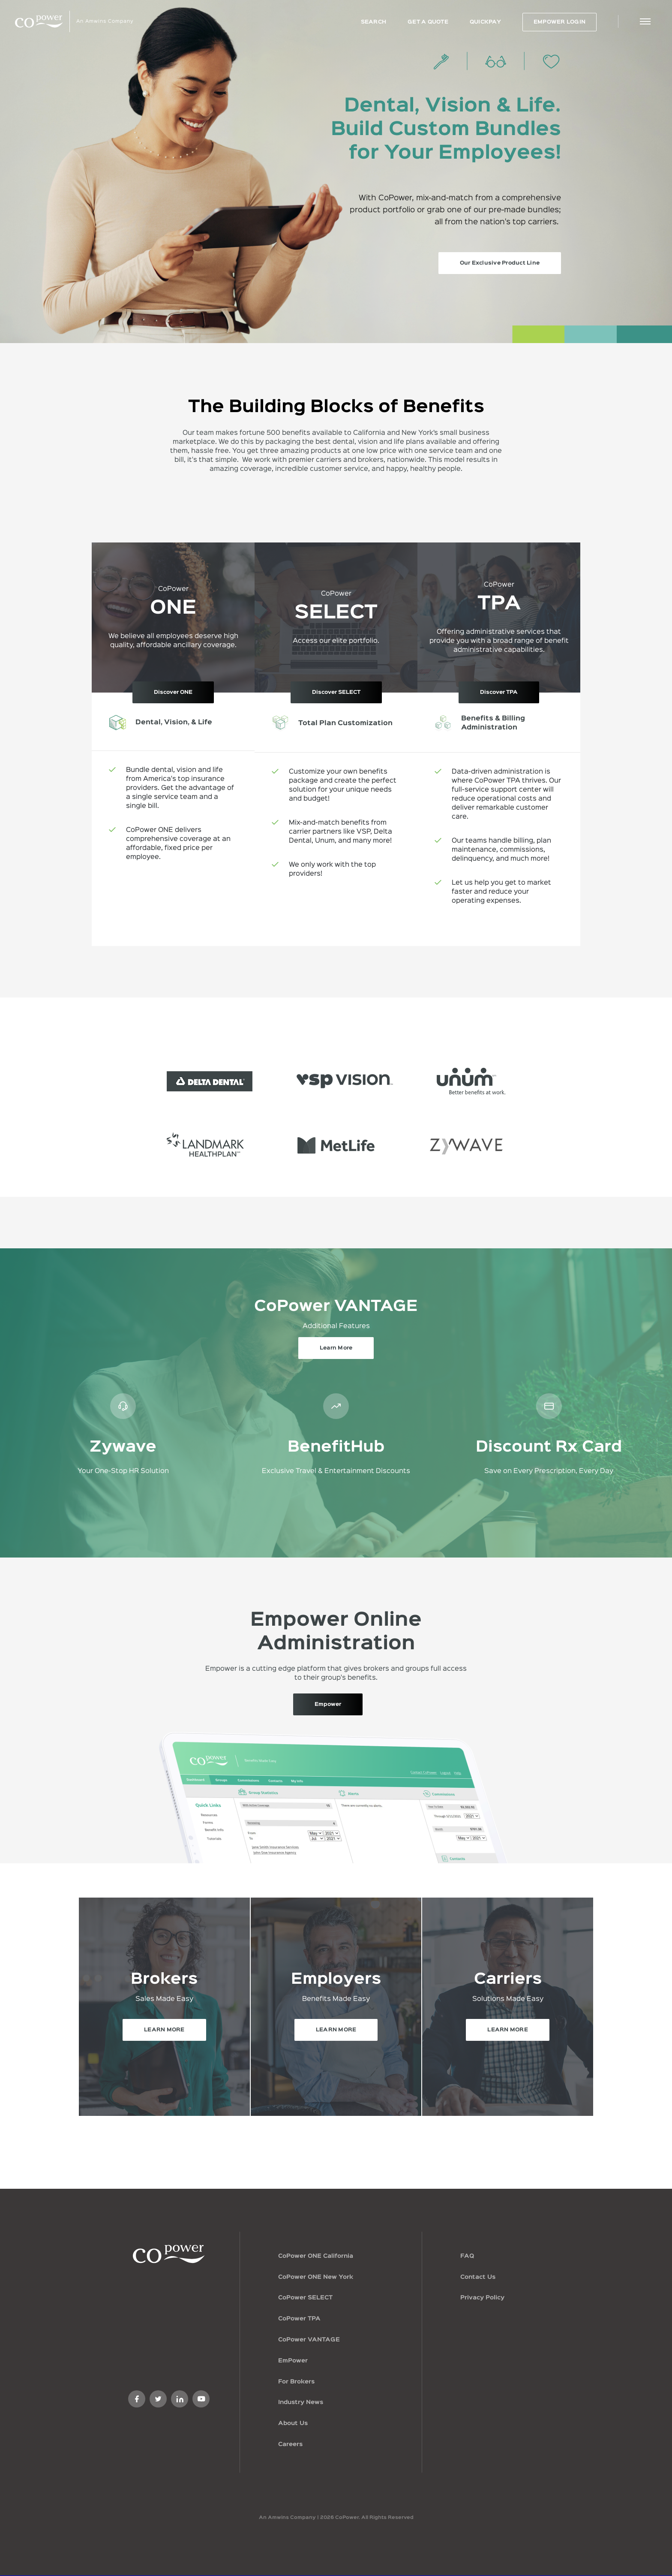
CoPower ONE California (315, 2256)
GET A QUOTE (428, 22)
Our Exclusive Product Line (500, 263)
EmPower (293, 2360)
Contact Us (477, 2277)
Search (374, 22)
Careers (290, 2444)
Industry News (300, 2402)
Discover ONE (173, 692)
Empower (328, 1704)
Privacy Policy (482, 2297)
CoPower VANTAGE (309, 2339)
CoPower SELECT (305, 2297)
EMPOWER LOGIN (559, 22)
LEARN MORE (164, 2030)
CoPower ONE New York (315, 2277)
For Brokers (296, 2381)
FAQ (467, 2256)
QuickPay (485, 22)
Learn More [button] (336, 1348)
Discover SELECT (336, 692)
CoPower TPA (299, 2318)
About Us (293, 2423)
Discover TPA (499, 692)
